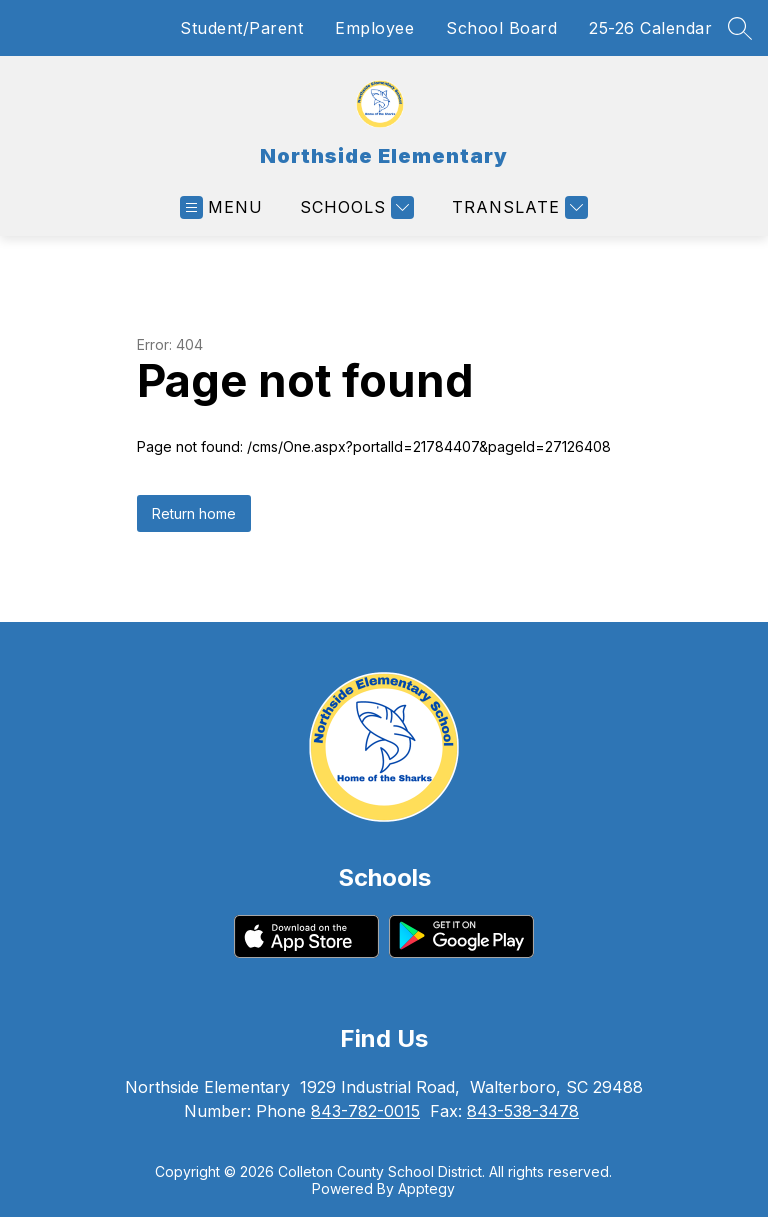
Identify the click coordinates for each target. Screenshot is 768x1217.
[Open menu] (221, 207)
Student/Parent (241, 28)
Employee (374, 28)
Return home (194, 513)
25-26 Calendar (650, 28)
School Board (501, 28)
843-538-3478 (523, 1111)
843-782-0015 (365, 1111)
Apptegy (426, 1188)
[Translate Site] (517, 207)
